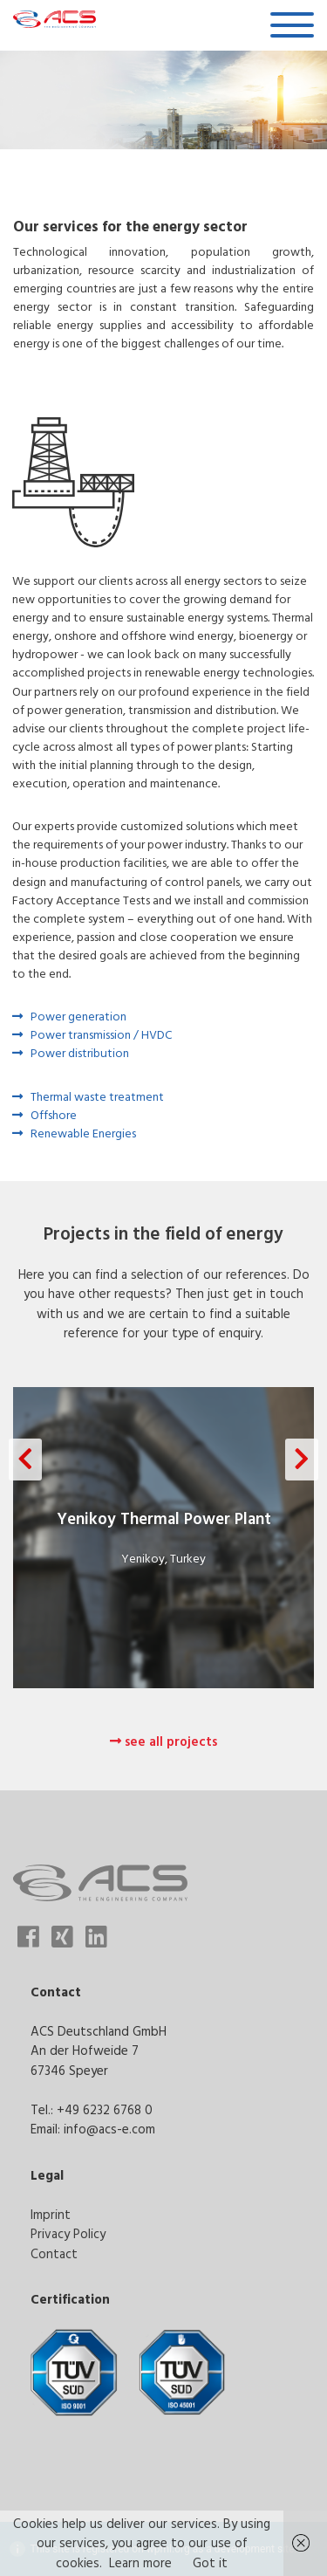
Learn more (140, 2562)
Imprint (51, 2214)
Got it (210, 2562)
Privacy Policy (68, 2233)
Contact (54, 2253)
